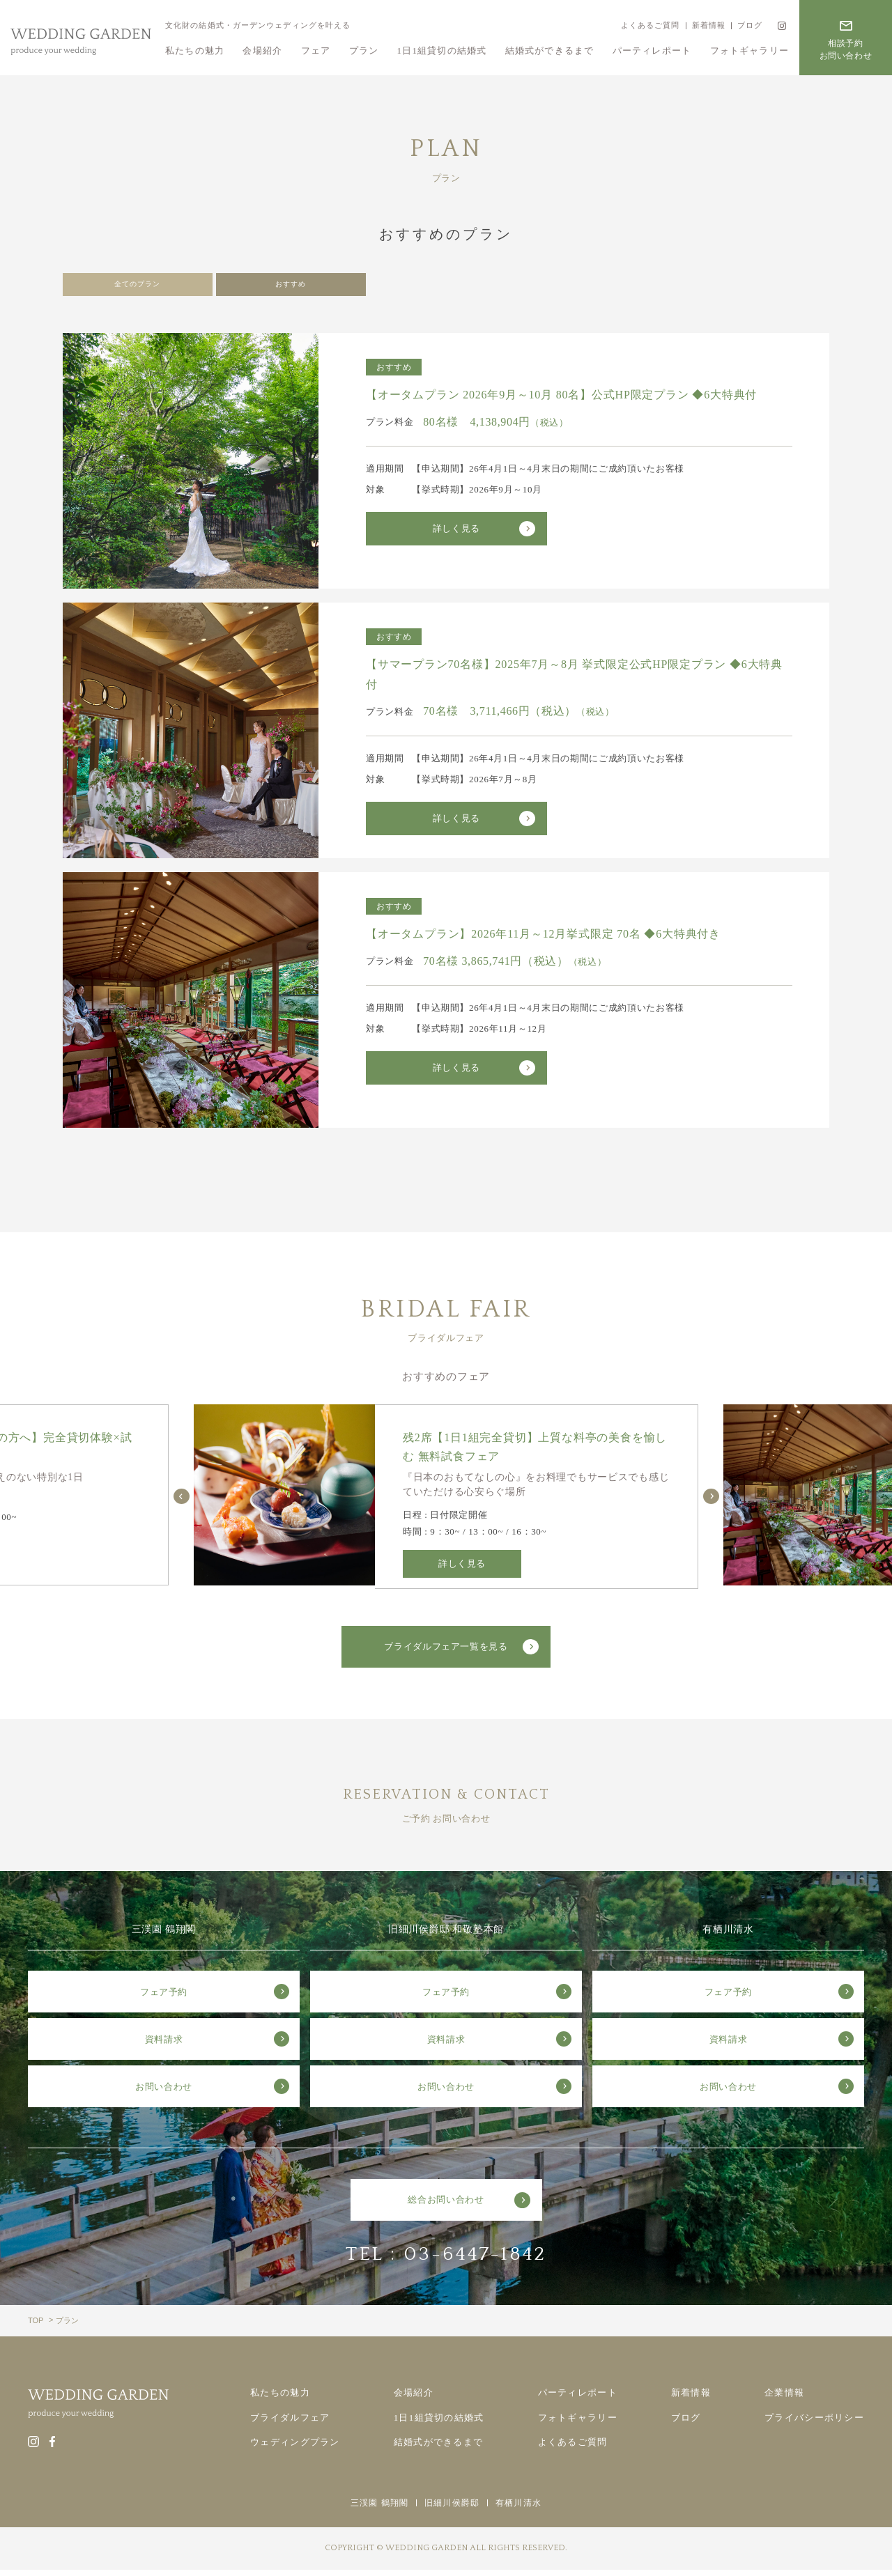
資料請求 (164, 2045)
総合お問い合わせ (446, 2206)
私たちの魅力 (194, 50)
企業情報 (784, 2399)
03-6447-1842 (475, 2260)
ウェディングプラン (295, 2448)
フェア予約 (163, 1998)
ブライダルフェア (290, 2424)
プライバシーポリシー (814, 2424)
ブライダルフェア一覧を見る (445, 1653)
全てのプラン (137, 288)
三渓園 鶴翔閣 (379, 2509)
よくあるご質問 (650, 25)
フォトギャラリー (749, 50)
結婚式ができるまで (549, 50)
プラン (364, 50)
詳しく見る (456, 535)
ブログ (749, 25)
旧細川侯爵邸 (451, 2509)
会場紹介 (262, 50)
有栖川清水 (518, 2509)
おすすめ (291, 288)
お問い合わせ (163, 2093)
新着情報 (708, 25)
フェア (316, 50)
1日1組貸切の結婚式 (442, 50)
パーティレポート (652, 50)
